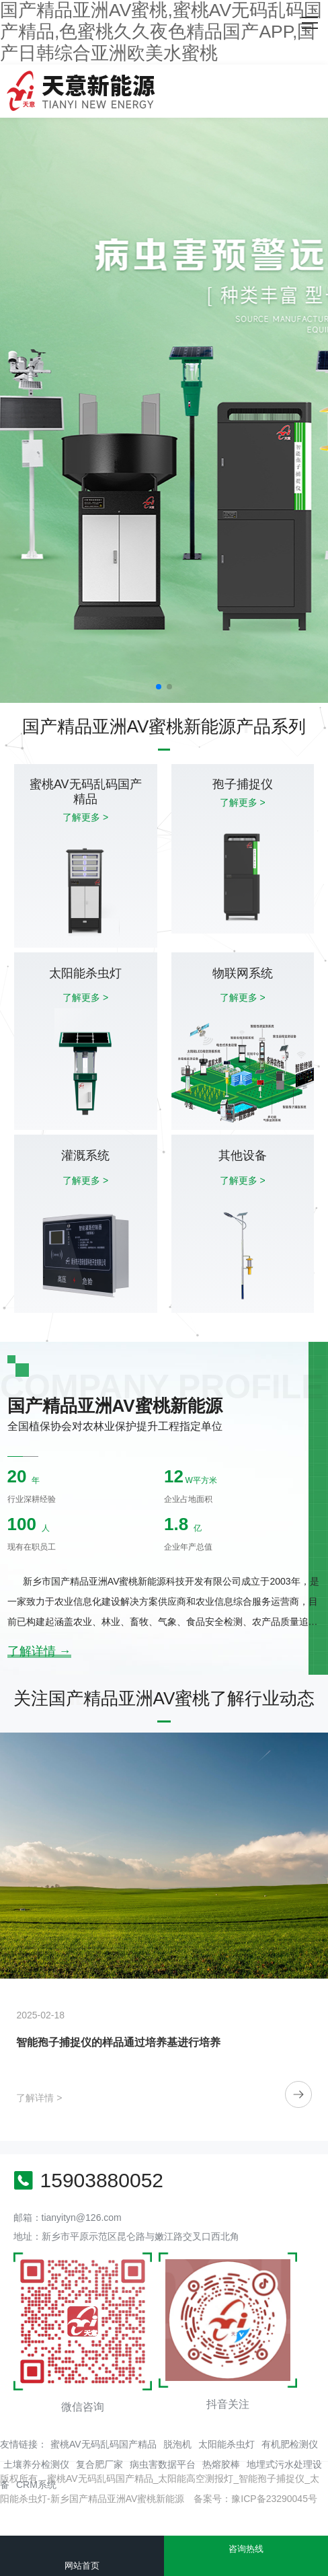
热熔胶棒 (221, 2464)
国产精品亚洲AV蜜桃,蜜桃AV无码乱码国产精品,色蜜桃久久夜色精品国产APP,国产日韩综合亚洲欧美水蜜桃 (161, 31)
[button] (158, 686)
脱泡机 (177, 2444)
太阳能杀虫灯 (226, 2444)
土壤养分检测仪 (36, 2464)
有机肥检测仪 (289, 2444)
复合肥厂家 (99, 2464)
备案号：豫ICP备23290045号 (255, 2498)
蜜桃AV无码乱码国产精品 (103, 2444)
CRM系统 (36, 2484)
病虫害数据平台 (163, 2464)
